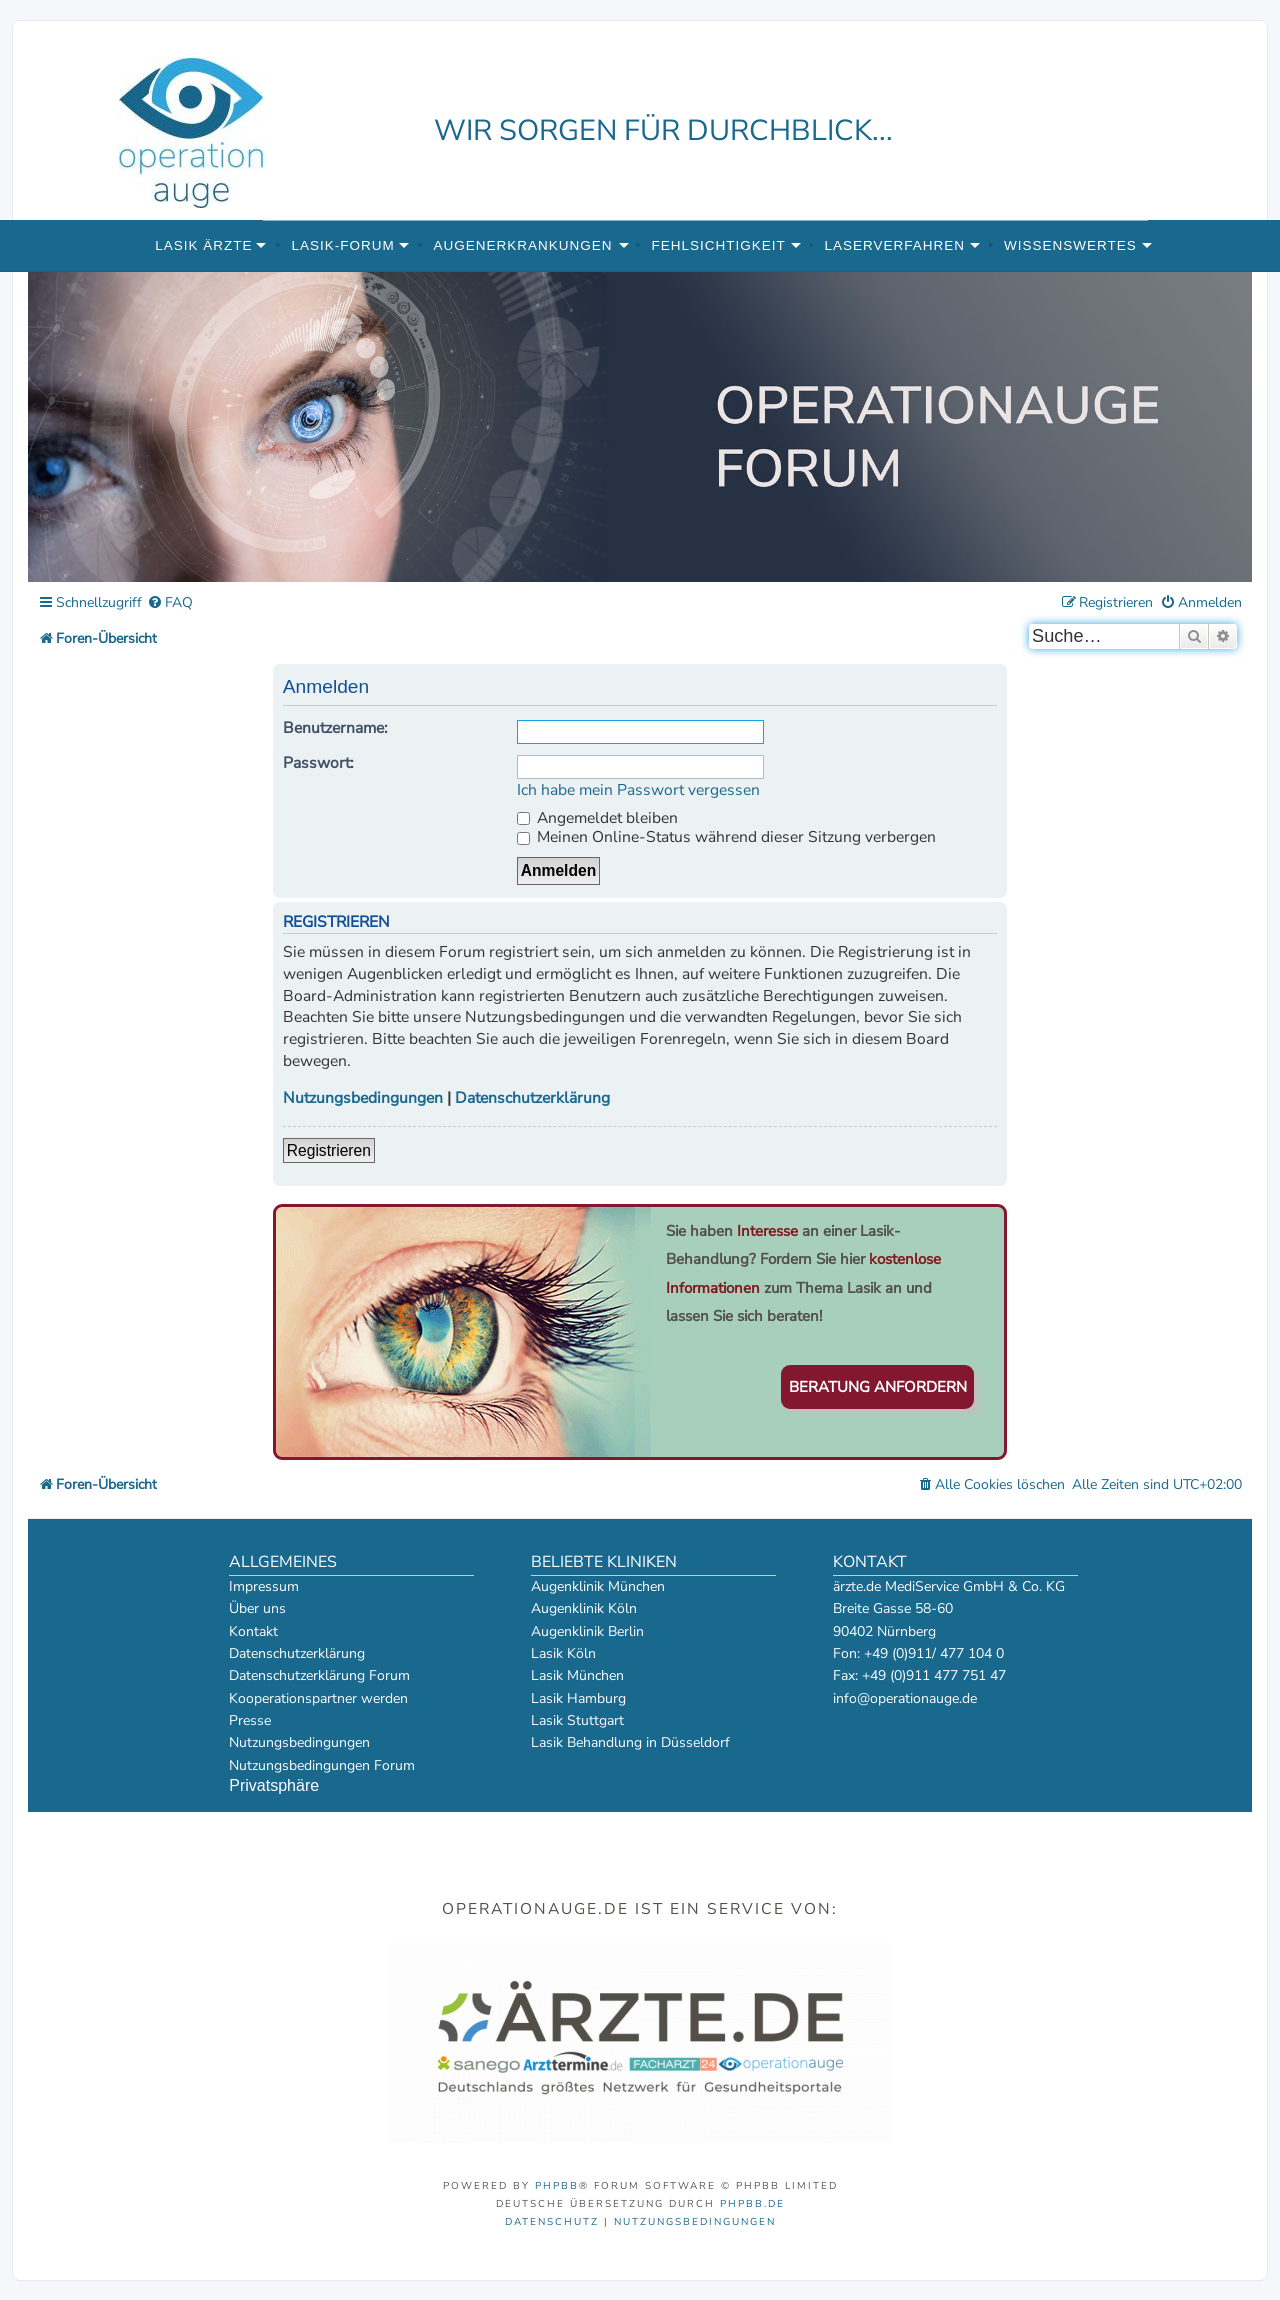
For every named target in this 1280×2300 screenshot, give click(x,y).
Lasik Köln (563, 1653)
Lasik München (577, 1675)
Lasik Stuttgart (577, 1720)
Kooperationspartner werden (318, 1698)
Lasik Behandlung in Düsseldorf (630, 1742)
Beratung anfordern (878, 1387)
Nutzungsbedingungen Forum (322, 1765)
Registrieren (329, 1150)
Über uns (257, 1608)
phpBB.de (752, 2204)
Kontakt (253, 1631)
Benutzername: (335, 728)
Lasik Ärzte (203, 245)
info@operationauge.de (905, 1698)
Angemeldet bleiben (597, 818)
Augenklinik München (598, 1586)
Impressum (264, 1586)
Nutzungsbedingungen (363, 1098)
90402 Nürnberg (884, 1631)
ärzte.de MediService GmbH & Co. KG (949, 1586)
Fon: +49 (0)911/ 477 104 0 (918, 1653)
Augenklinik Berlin (587, 1631)
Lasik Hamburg (578, 1698)
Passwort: (318, 763)
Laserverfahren (895, 245)
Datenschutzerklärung (532, 1098)
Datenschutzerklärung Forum (319, 1675)
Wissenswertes (1070, 245)
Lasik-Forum (342, 245)
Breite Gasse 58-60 (893, 1608)
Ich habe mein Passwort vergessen (638, 790)
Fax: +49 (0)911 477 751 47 (919, 1675)
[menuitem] (170, 603)
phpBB (557, 2186)
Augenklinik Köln (584, 1608)
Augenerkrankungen (523, 245)
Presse (250, 1720)
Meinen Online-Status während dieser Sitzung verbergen (726, 837)
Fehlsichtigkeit (718, 245)
